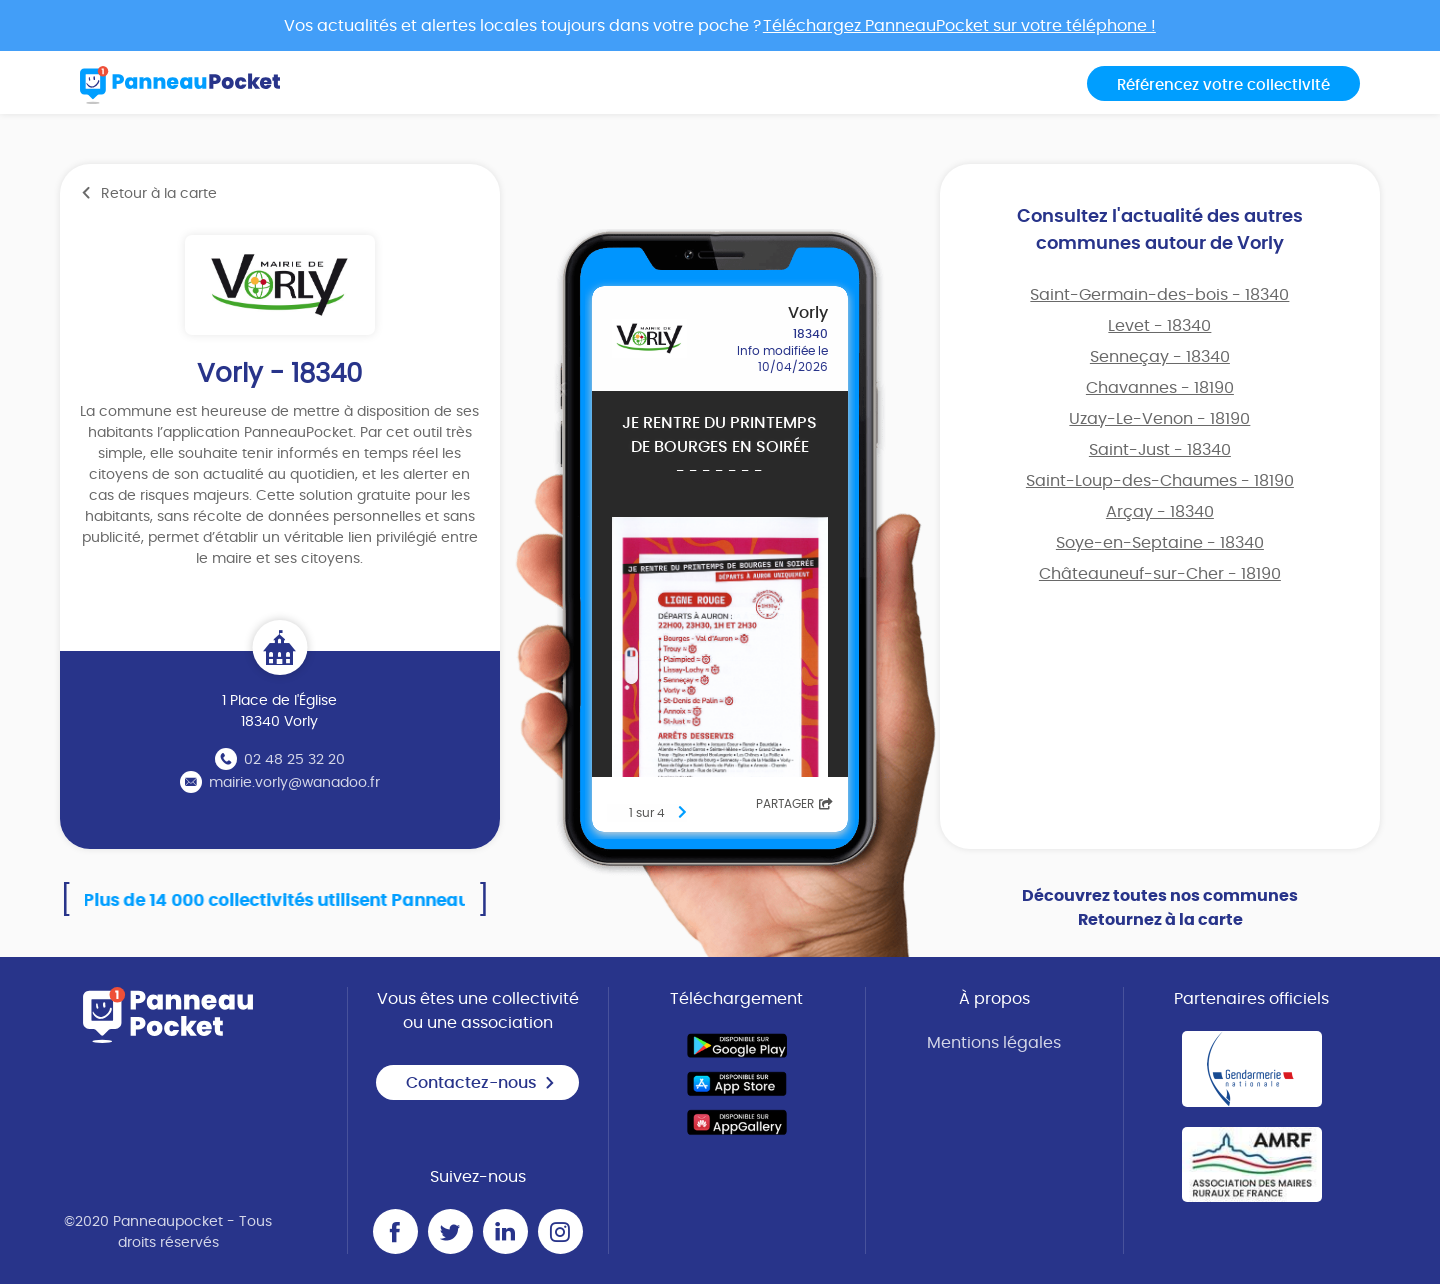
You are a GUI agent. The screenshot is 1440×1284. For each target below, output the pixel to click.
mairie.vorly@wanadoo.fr (294, 783)
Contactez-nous (481, 1083)
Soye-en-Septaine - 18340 (1160, 543)
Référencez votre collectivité (1223, 85)
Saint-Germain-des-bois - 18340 (1159, 295)
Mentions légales (994, 1043)
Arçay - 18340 (1160, 512)
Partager (794, 804)
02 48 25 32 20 (294, 760)
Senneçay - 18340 (1160, 357)
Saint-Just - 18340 (1160, 450)
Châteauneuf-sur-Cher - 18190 (1160, 574)
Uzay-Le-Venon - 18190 (1159, 419)
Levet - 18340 (1159, 326)
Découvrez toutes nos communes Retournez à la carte (1160, 908)
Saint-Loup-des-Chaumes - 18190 (1160, 481)
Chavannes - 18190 (1160, 388)
